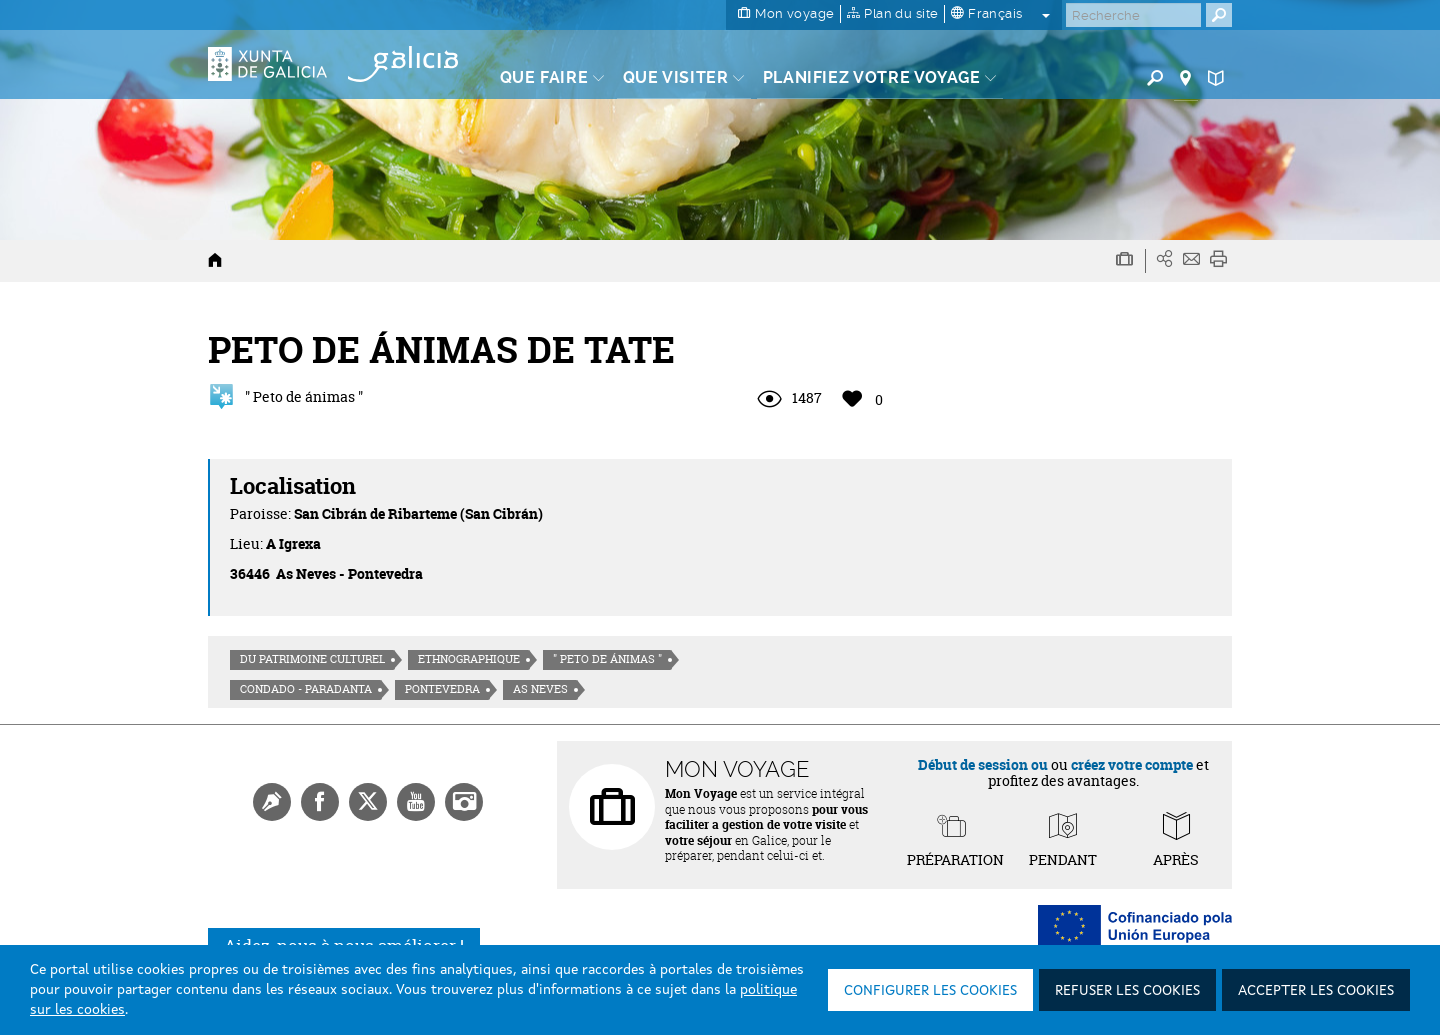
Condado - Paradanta (306, 689)
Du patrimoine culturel (312, 659)
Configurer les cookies (930, 991)
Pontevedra (442, 689)
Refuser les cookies (1127, 991)
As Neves (540, 689)
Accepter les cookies (1316, 991)
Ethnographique (469, 659)
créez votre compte (1132, 764)
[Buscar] (1133, 15)
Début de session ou (983, 764)
